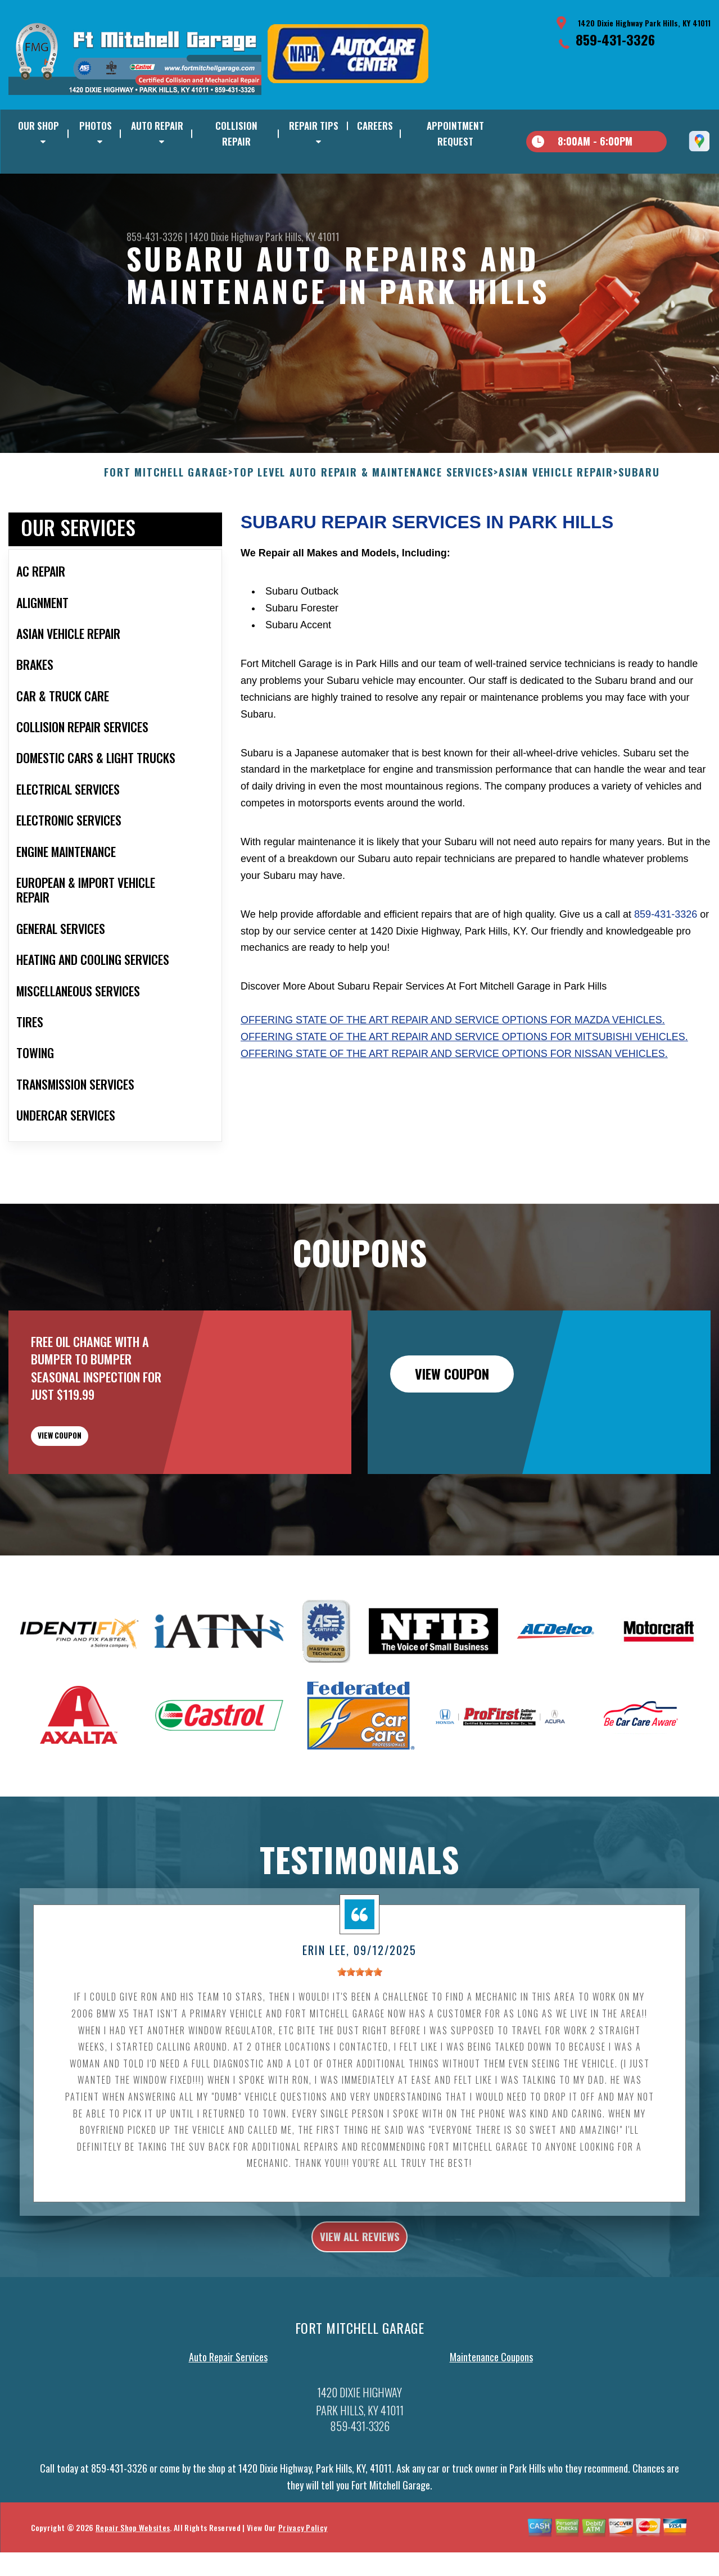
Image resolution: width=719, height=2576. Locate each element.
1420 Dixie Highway (226, 236)
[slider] (359, 2043)
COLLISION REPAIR (236, 133)
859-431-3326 (615, 39)
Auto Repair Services (228, 2435)
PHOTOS (95, 126)
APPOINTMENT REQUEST (455, 133)
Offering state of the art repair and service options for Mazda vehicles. (453, 1075)
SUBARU (639, 527)
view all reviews (359, 2311)
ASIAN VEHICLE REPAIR (556, 527)
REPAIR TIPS (313, 126)
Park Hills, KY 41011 (302, 236)
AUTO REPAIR (157, 126)
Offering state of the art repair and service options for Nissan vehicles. (454, 1108)
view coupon (93, 1499)
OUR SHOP (38, 126)
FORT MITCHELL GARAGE (166, 527)
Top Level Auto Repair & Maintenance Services (363, 527)
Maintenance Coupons (491, 2435)
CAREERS (375, 126)
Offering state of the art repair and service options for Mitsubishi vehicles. (464, 1091)
